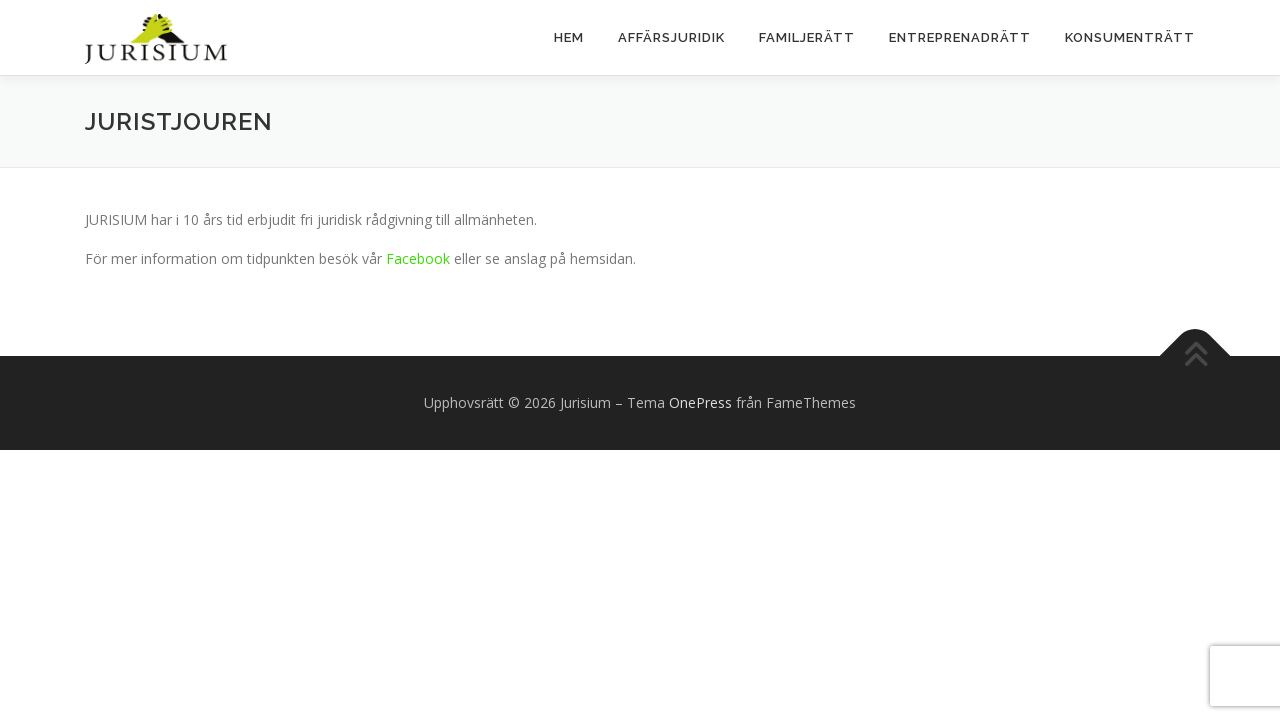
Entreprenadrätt (960, 37)
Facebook (418, 258)
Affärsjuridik (671, 37)
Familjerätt (807, 37)
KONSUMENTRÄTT (1130, 37)
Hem (569, 37)
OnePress (700, 402)
